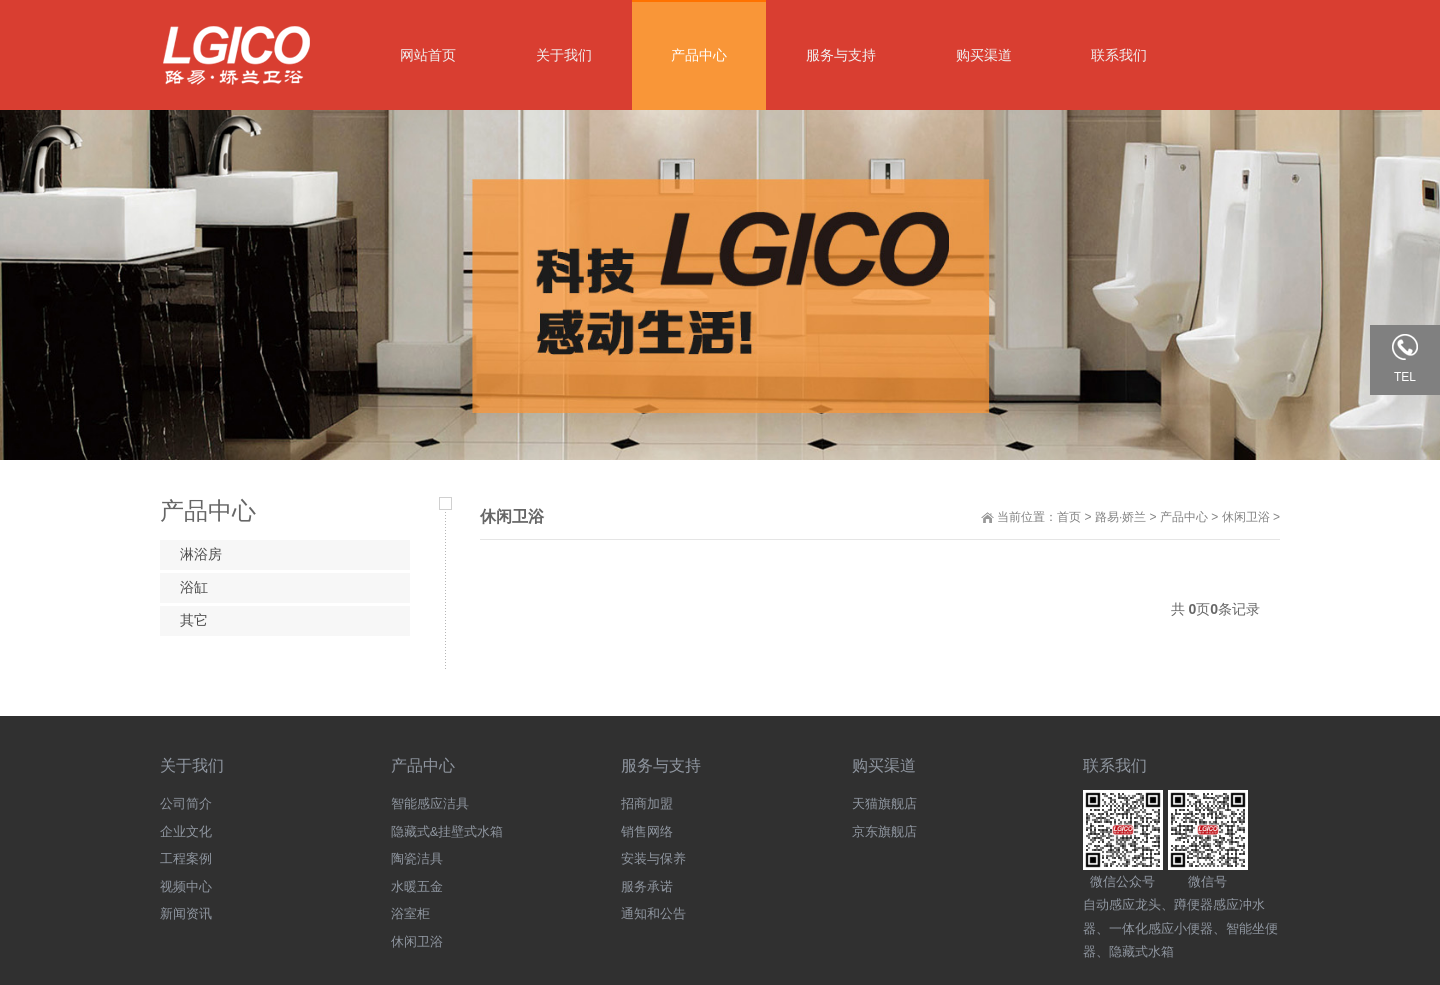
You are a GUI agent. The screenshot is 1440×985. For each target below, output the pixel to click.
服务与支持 (661, 765)
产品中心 (1184, 517)
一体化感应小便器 (1161, 928)
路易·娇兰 (1120, 517)
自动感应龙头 (1122, 904)
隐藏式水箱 (1141, 951)
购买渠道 (884, 765)
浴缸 (194, 587)
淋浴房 (201, 554)
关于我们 (192, 765)
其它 (194, 620)
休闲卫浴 (1246, 517)
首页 (1069, 517)
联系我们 (1115, 765)
